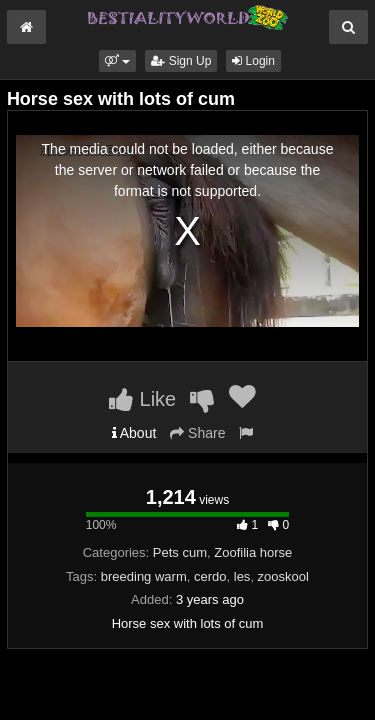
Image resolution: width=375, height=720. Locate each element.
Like (142, 399)
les (242, 576)
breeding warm (144, 576)
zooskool (283, 576)
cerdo (210, 576)
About (134, 433)
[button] (117, 61)
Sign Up (181, 61)
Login (253, 61)
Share (197, 433)
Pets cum (180, 552)
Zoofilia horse (253, 552)
